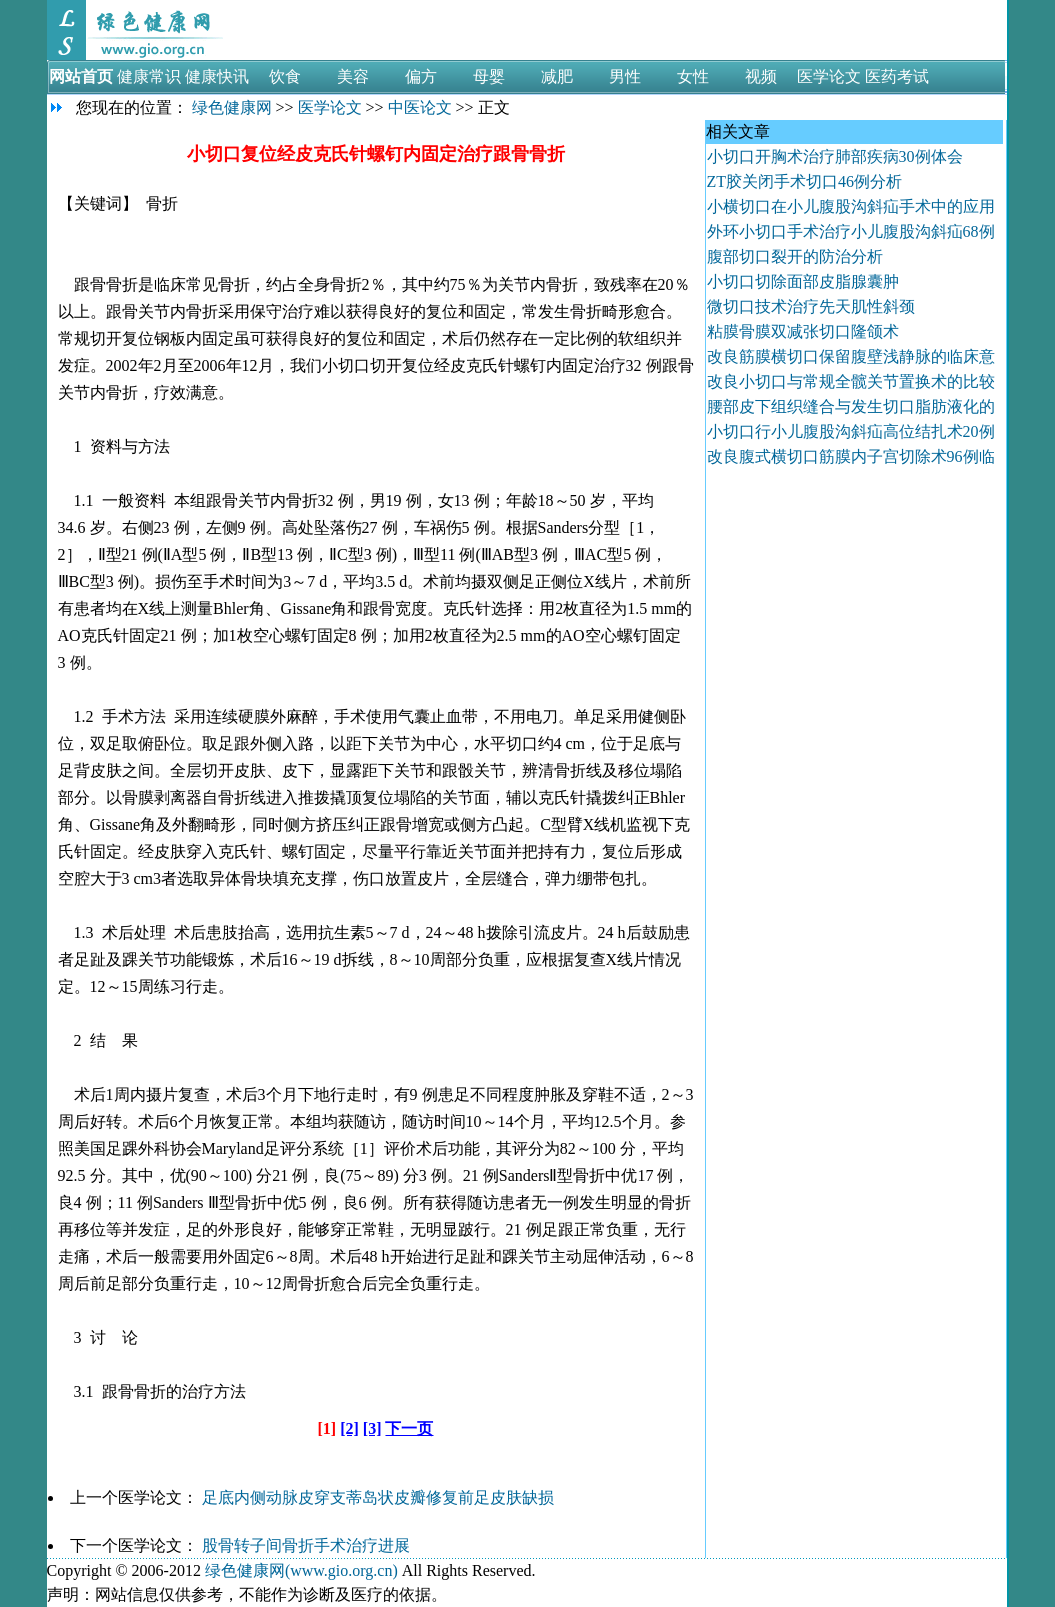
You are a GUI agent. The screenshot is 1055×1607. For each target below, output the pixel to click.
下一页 (409, 1428)
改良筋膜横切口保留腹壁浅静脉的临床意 (851, 356)
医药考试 (897, 76)
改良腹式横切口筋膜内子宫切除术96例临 (851, 456)
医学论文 (829, 76)
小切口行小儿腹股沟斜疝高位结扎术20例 (851, 431)
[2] (349, 1428)
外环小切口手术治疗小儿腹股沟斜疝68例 (851, 231)
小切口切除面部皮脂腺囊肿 (803, 281)
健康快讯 (217, 76)
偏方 (421, 76)
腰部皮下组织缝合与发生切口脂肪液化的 (851, 406)
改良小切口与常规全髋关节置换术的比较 (851, 381)
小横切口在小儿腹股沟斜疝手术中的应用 (851, 206)
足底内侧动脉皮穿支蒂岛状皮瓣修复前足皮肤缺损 (378, 1497)
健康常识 (149, 76)
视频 (761, 76)
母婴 (489, 76)
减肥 (557, 76)
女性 (693, 76)
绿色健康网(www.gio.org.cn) (301, 1570)
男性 (625, 76)
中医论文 (420, 107)
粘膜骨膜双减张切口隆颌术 (803, 331)
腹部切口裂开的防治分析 (795, 256)
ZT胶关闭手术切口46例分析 (805, 181)
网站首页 (81, 76)
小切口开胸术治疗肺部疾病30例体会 (835, 156)
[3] (372, 1428)
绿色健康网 (232, 107)
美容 (353, 76)
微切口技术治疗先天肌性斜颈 (811, 306)
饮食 (285, 76)
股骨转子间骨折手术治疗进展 (306, 1545)
